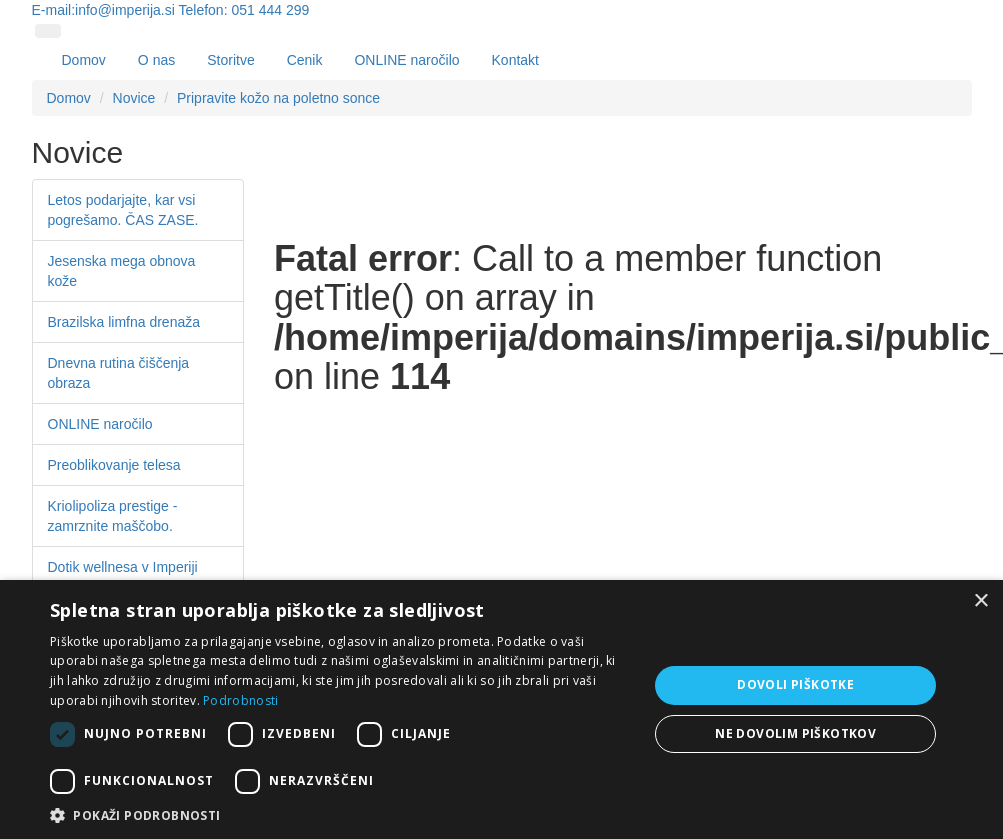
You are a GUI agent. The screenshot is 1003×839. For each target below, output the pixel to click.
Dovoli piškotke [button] (795, 684)
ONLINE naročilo (406, 60)
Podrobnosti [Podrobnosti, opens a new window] (240, 700)
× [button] (980, 601)
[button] (340, 814)
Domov (84, 60)
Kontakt (515, 60)
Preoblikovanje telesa (114, 465)
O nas (156, 60)
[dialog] (501, 709)
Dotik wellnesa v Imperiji (123, 567)
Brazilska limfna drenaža (124, 322)
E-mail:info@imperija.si (103, 10)
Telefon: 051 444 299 (244, 10)
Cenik (305, 60)
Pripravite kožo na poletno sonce (278, 98)
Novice (134, 98)
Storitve (230, 60)
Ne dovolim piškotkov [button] (795, 733)
